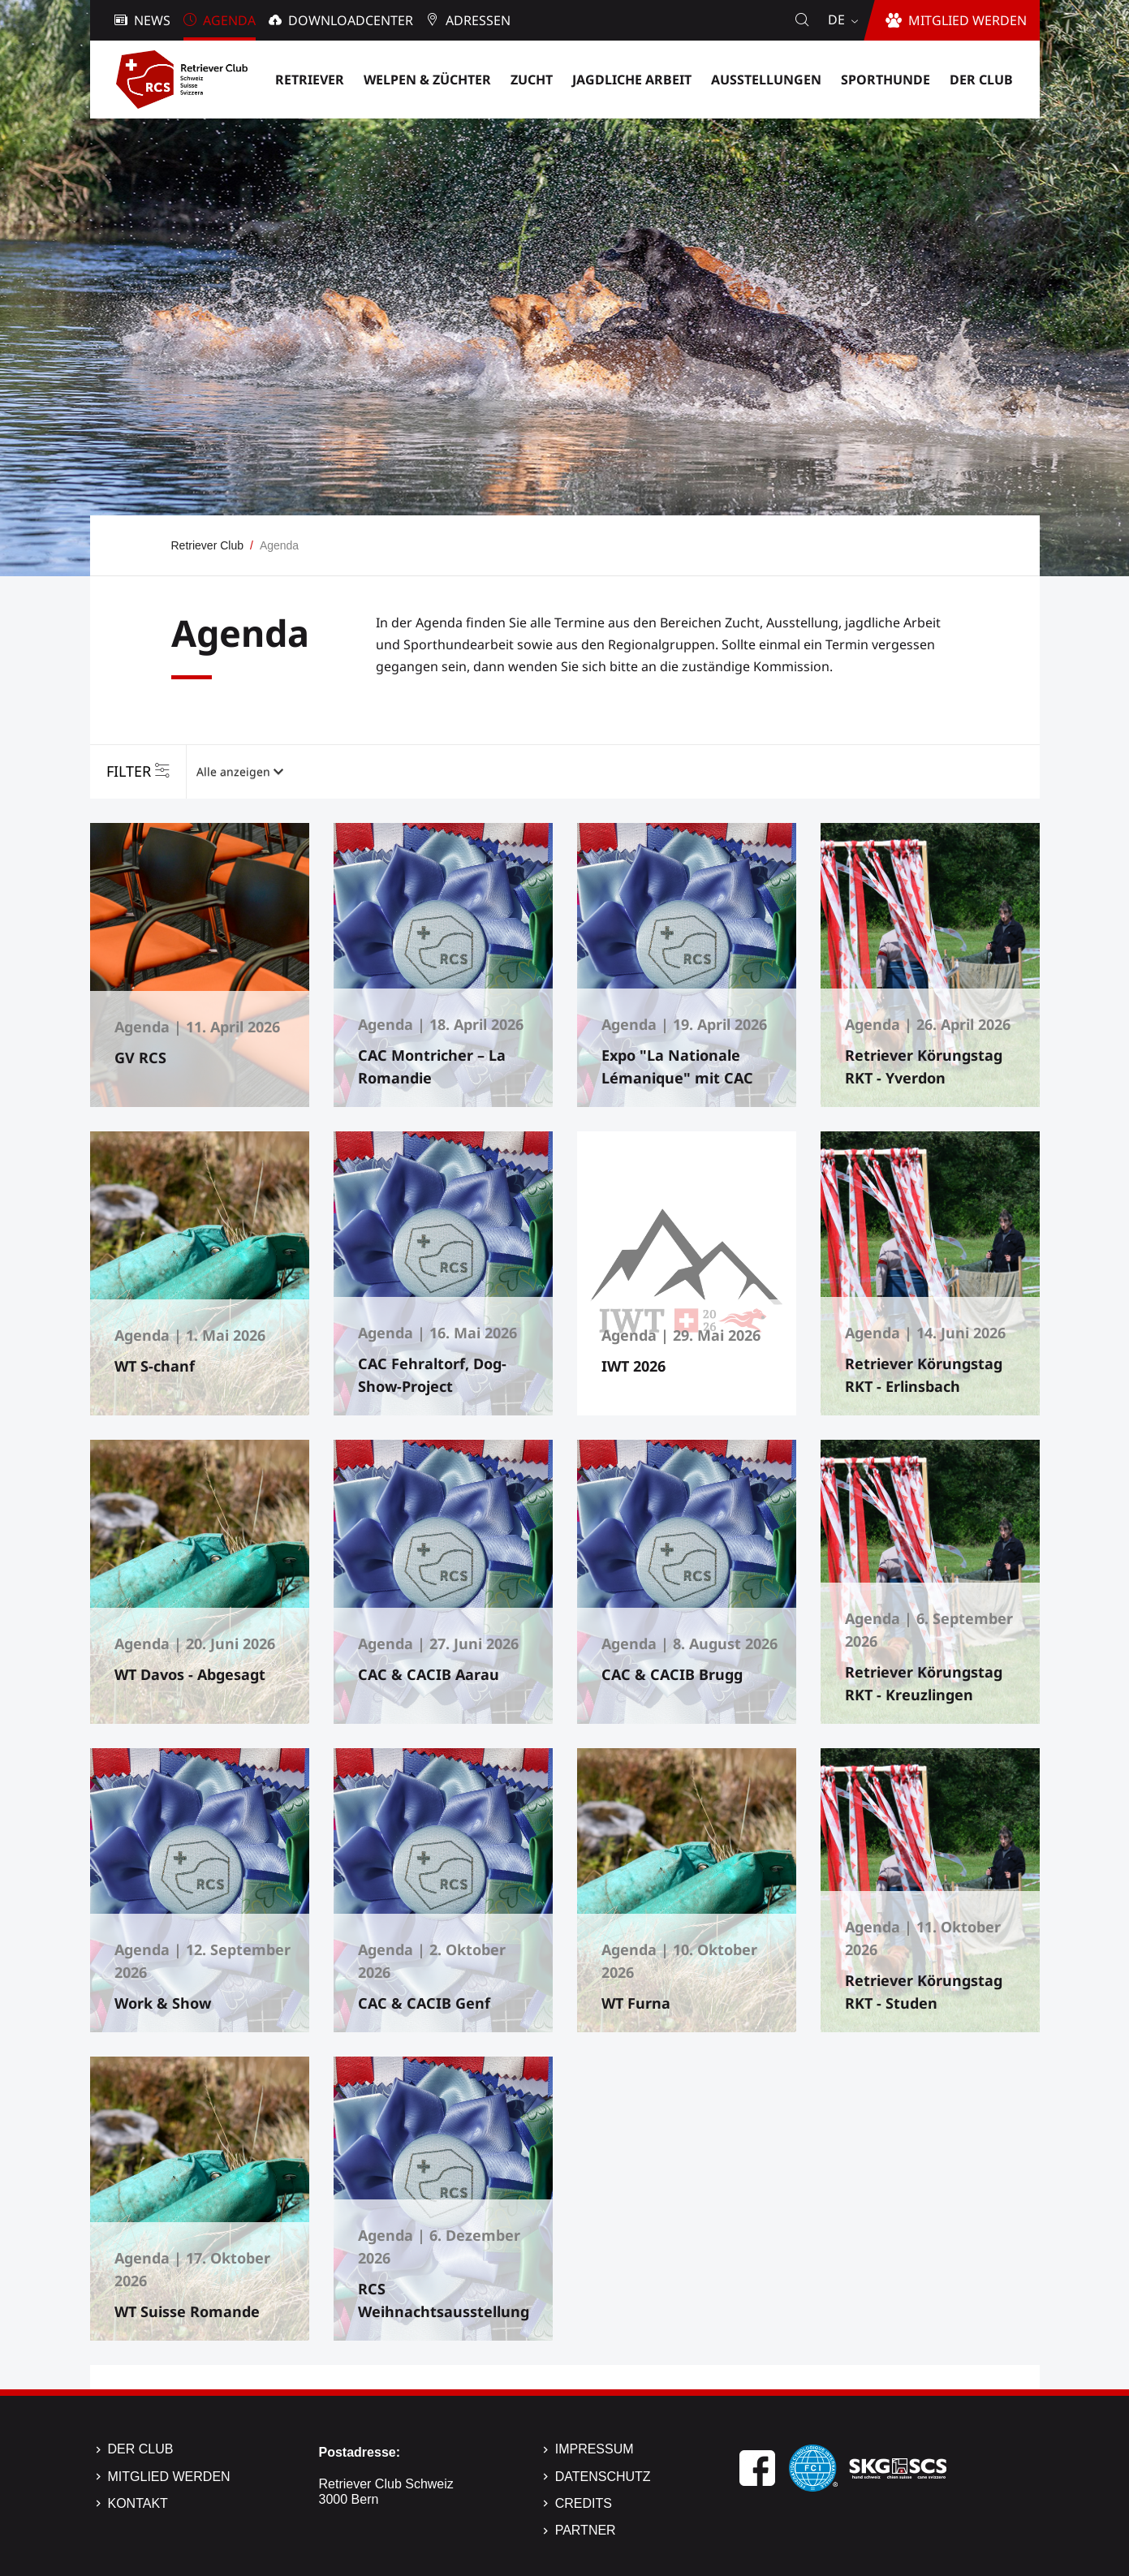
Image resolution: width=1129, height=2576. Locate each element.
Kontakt (138, 2503)
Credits (583, 2503)
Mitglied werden (169, 2476)
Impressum (594, 2449)
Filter (128, 771)
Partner (585, 2530)
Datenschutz (603, 2476)
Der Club (141, 2449)
